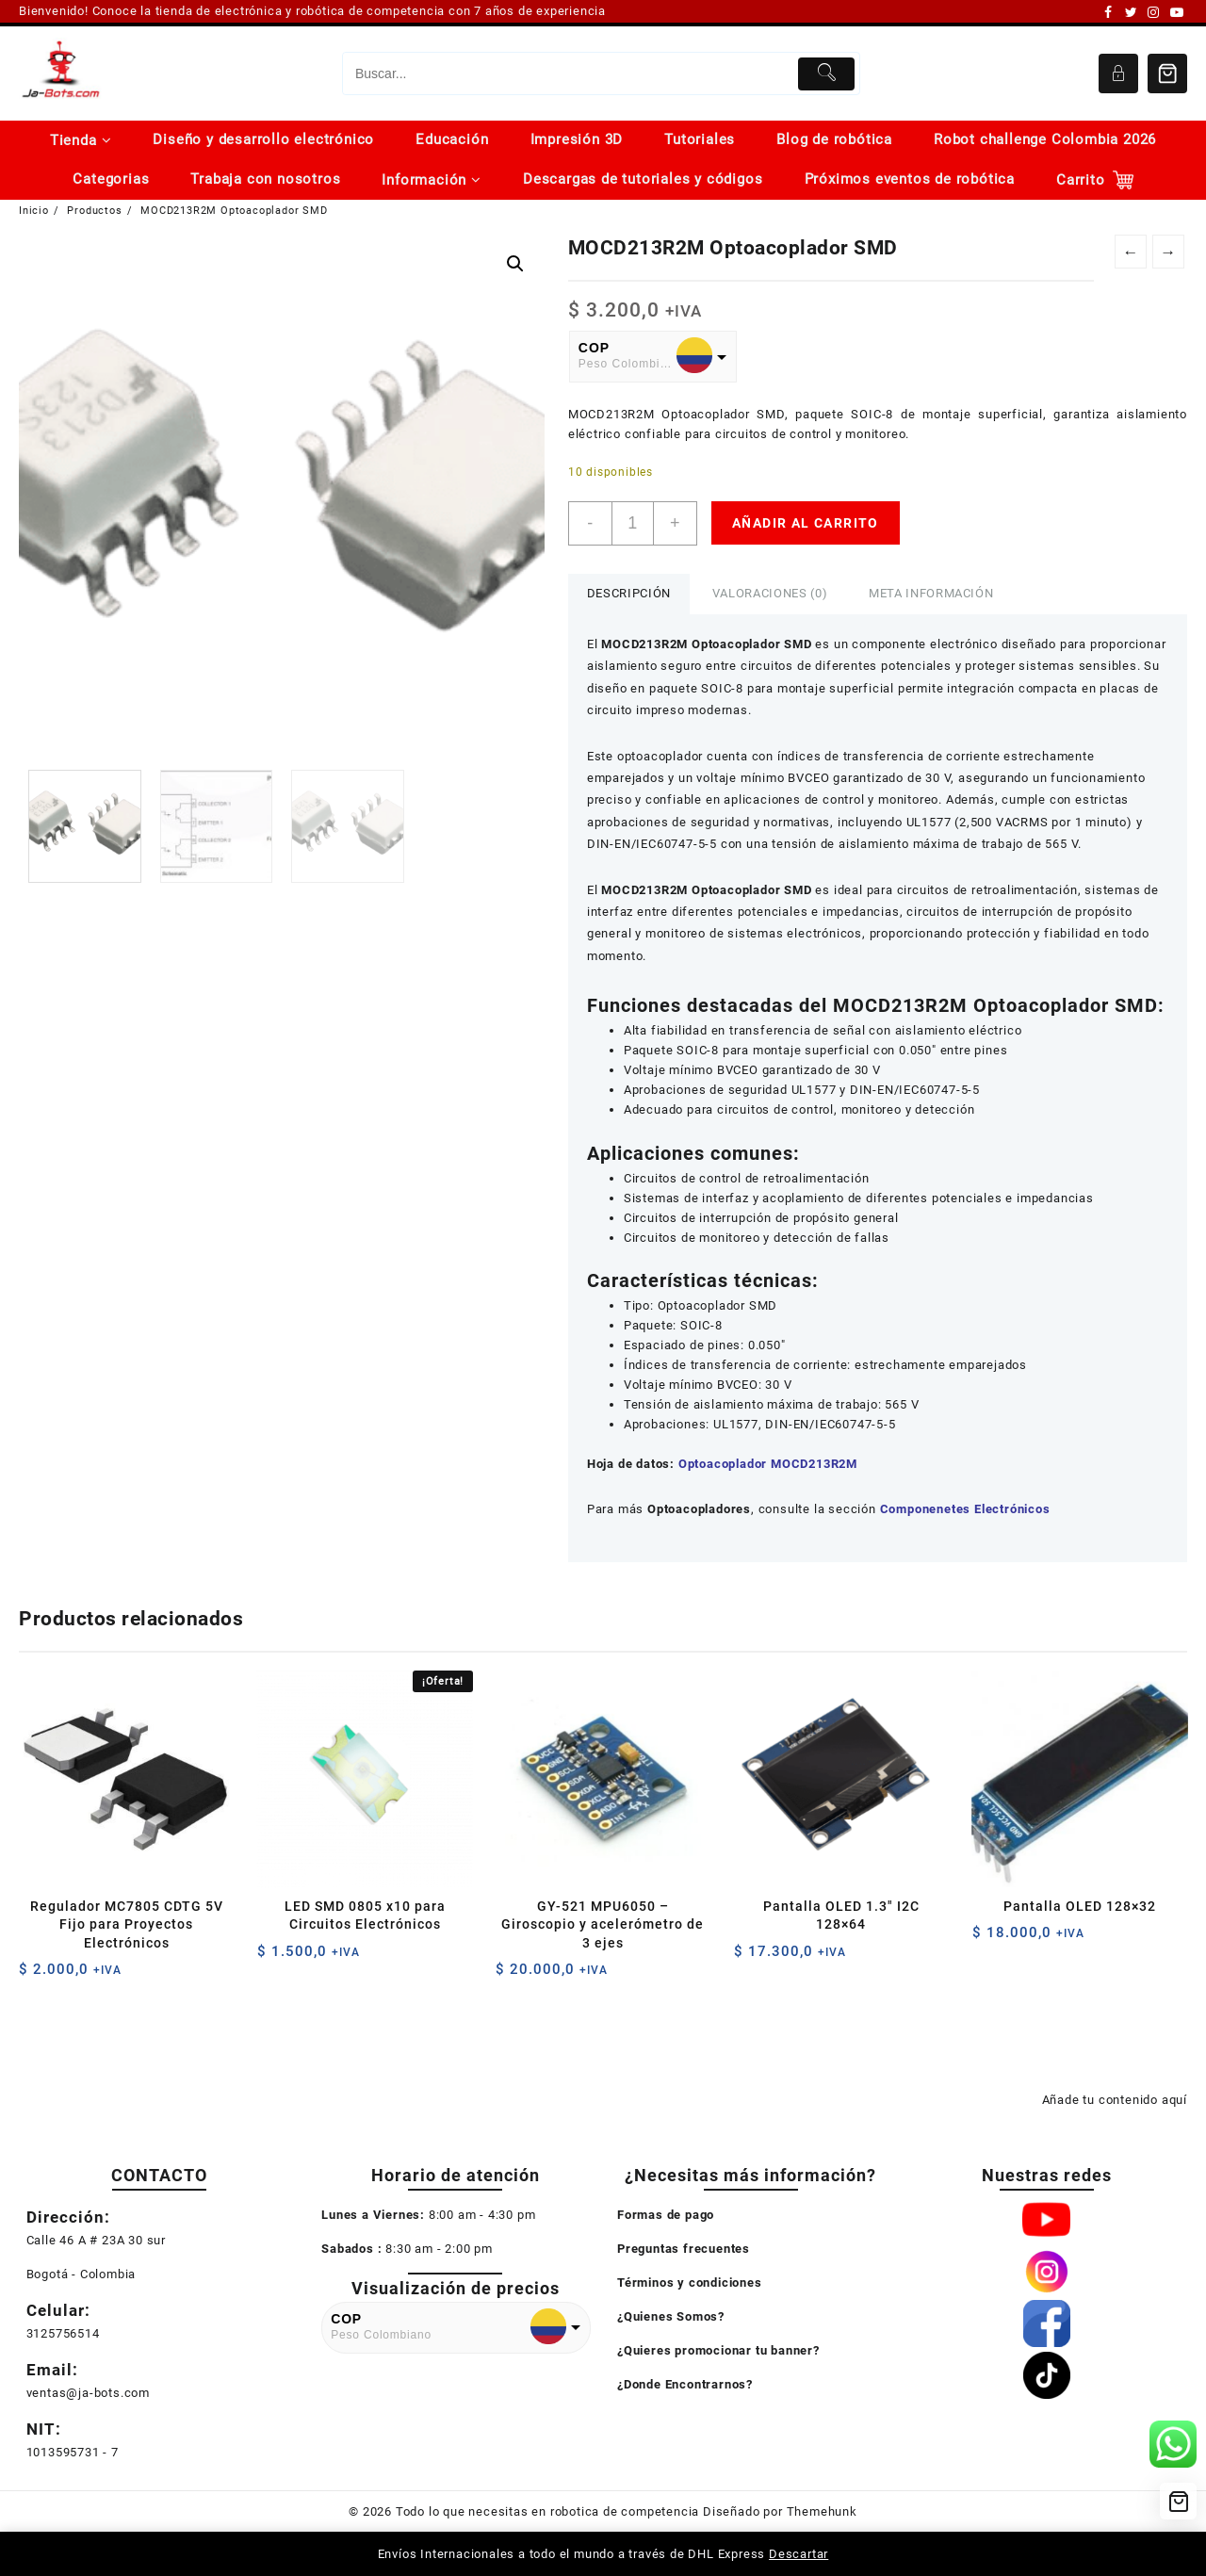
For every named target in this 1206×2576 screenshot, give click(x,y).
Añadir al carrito (805, 522)
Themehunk (822, 2511)
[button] (515, 264)
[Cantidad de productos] (632, 523)
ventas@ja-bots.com (88, 2393)
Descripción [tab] (629, 593)
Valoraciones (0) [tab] (769, 593)
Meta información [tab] (931, 593)
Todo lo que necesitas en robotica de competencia (547, 2511)
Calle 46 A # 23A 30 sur (96, 2240)
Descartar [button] (798, 2554)
